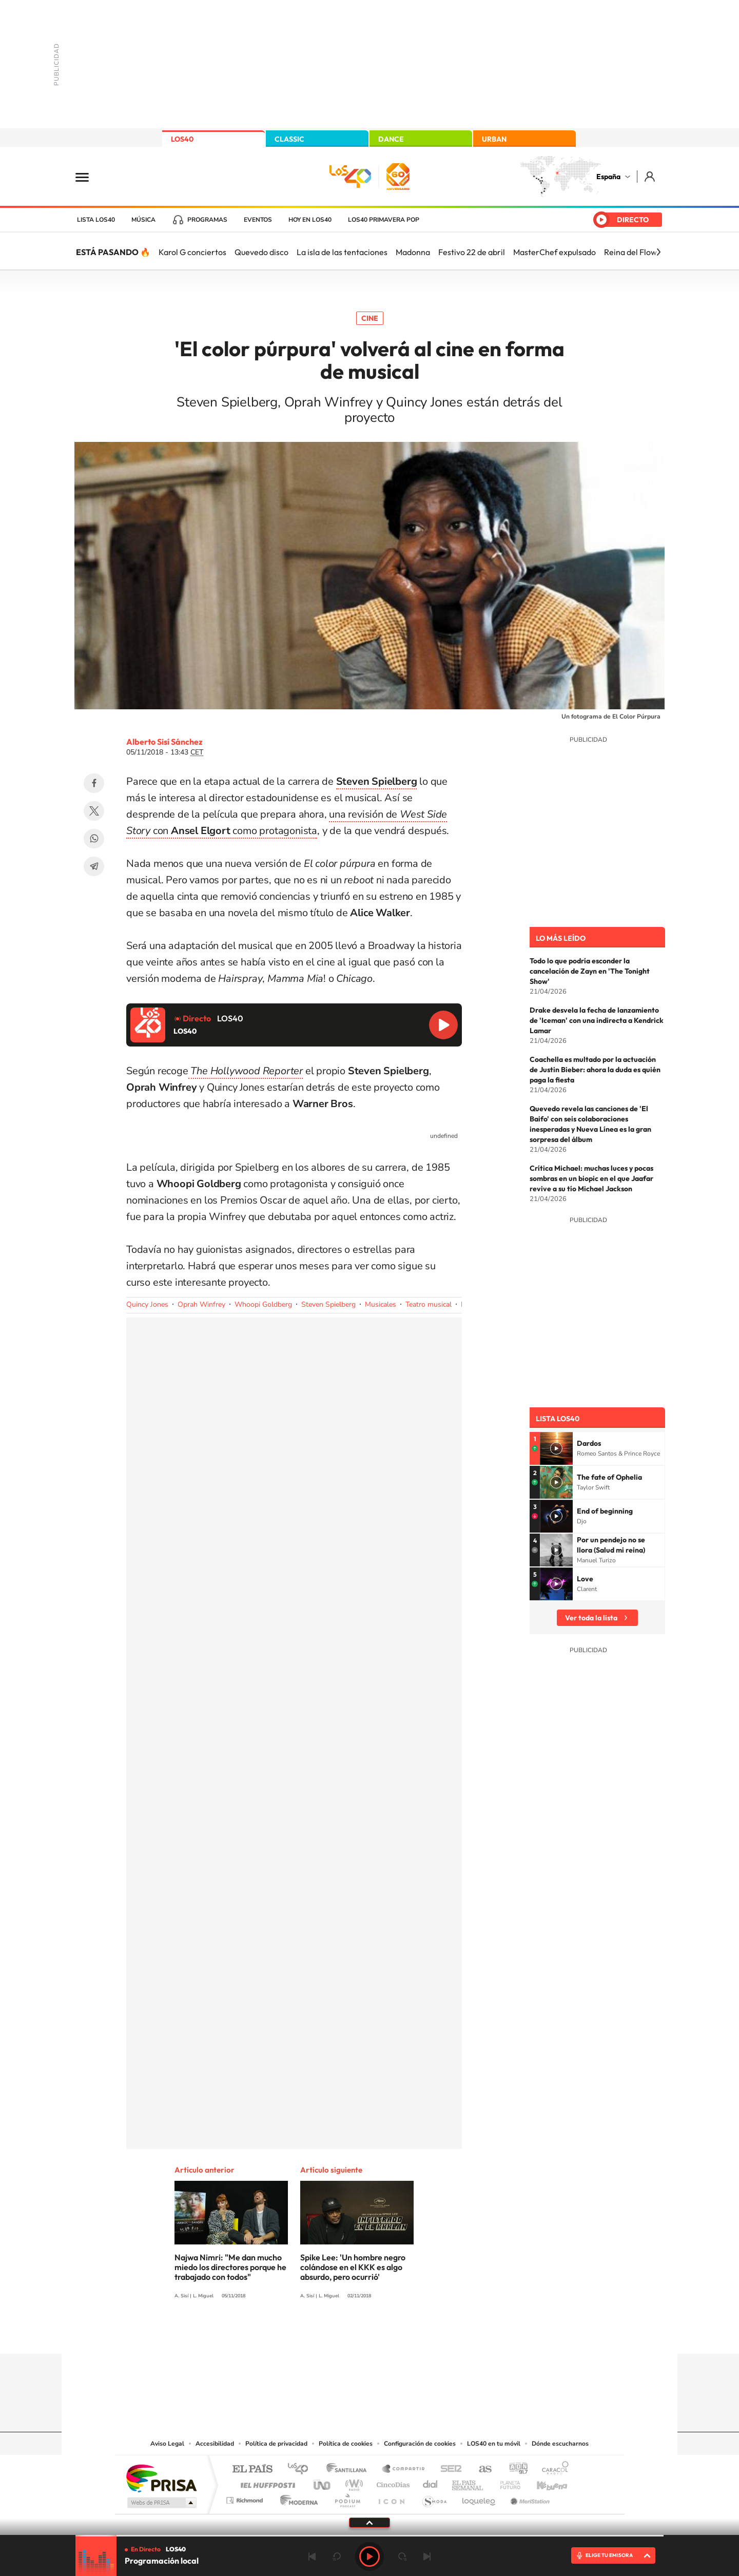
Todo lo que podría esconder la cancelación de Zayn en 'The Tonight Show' (590, 971)
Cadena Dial (430, 2482)
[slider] (369, 2535)
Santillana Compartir (404, 2469)
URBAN (494, 139)
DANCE (391, 139)
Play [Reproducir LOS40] (369, 2556)
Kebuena (543, 2482)
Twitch (410, 2334)
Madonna (413, 252)
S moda (434, 2497)
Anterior (312, 2556)
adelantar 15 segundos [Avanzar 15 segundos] (402, 2556)
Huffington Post (265, 2482)
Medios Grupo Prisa (161, 2502)
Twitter (94, 811)
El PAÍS (252, 2469)
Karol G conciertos (192, 252)
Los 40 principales (301, 2469)
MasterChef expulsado (554, 252)
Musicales (380, 1304)
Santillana (349, 2469)
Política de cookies (346, 2443)
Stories (431, 2334)
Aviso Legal (167, 2443)
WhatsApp (94, 838)
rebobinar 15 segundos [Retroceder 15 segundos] (336, 2556)
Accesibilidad (215, 2443)
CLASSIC (289, 139)
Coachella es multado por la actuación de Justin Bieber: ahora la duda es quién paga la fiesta (595, 1069)
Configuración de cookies (420, 2443)
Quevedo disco (261, 252)
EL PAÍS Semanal (468, 2482)
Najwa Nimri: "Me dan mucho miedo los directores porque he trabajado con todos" (230, 2267)
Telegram (94, 866)
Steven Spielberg (328, 1304)
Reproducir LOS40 (443, 1025)
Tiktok (328, 2334)
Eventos (258, 220)
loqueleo (479, 2497)
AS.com (480, 2469)
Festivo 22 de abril (471, 252)
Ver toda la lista (591, 1617)
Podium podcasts (346, 2497)
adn (514, 2469)
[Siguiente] (658, 252)
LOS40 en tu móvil (493, 2443)
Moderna (296, 2497)
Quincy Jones (147, 1304)
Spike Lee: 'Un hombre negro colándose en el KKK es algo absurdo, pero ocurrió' (352, 2267)
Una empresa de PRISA (161, 2477)
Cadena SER (448, 2469)
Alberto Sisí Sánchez (164, 742)
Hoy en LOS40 (310, 220)
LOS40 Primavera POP (383, 220)
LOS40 (182, 139)
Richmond (245, 2497)
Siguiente (427, 2556)
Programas (207, 220)
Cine (369, 318)
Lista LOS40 (96, 220)
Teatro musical (428, 1304)
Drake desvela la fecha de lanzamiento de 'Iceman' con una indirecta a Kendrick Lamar (597, 1020)
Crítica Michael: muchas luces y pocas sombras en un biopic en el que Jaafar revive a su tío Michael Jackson (591, 1178)
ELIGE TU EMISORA (609, 2555)
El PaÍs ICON (391, 2497)
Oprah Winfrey (201, 1304)
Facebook (94, 783)
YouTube (349, 2334)
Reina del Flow (630, 252)
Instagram (308, 2334)
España (608, 176)
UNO (322, 2482)
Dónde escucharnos (560, 2443)
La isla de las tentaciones (342, 252)
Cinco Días (391, 2482)
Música (143, 220)
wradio (352, 2482)
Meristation (528, 2497)
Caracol (552, 2469)
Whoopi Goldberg (263, 1304)
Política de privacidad (276, 2443)
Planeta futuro (506, 2482)
